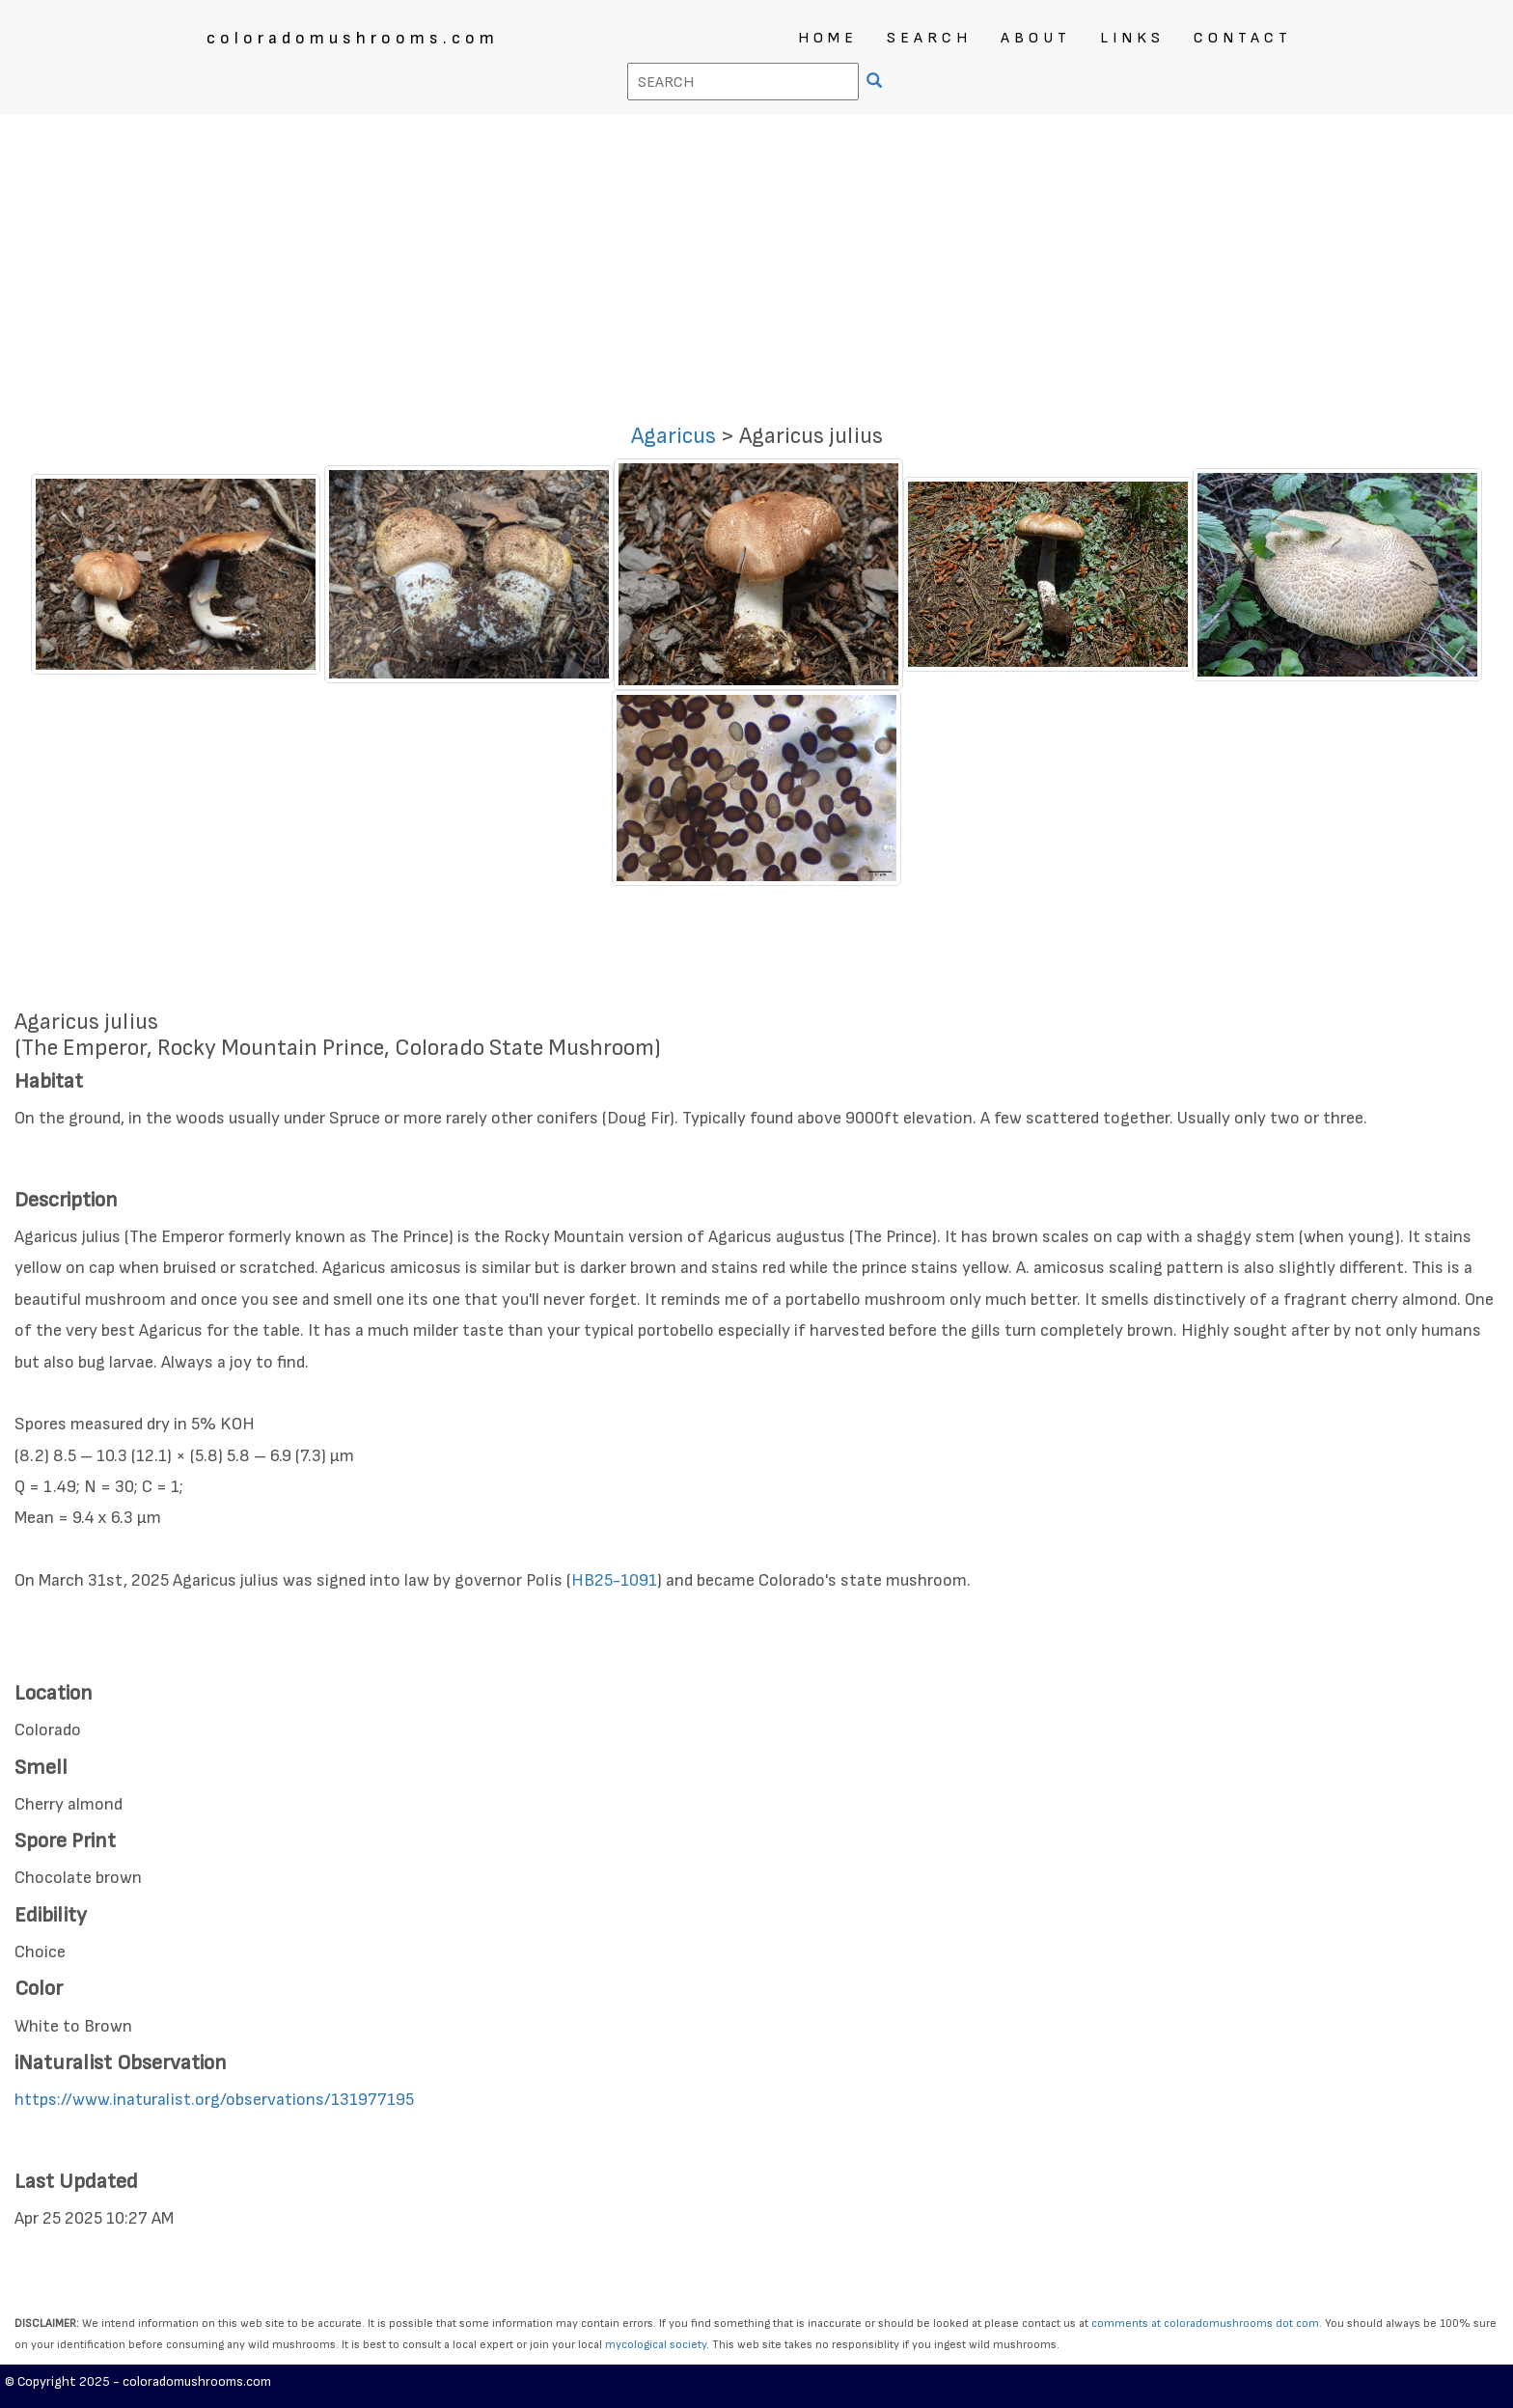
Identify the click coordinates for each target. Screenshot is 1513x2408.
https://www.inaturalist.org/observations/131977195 (214, 2100)
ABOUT (1036, 38)
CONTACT (1243, 38)
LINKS (1132, 38)
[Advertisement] (756, 260)
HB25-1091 (614, 1580)
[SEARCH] (877, 82)
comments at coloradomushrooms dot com (1205, 2323)
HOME (828, 38)
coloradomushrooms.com (352, 38)
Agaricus (673, 436)
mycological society (655, 2345)
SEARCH (929, 38)
